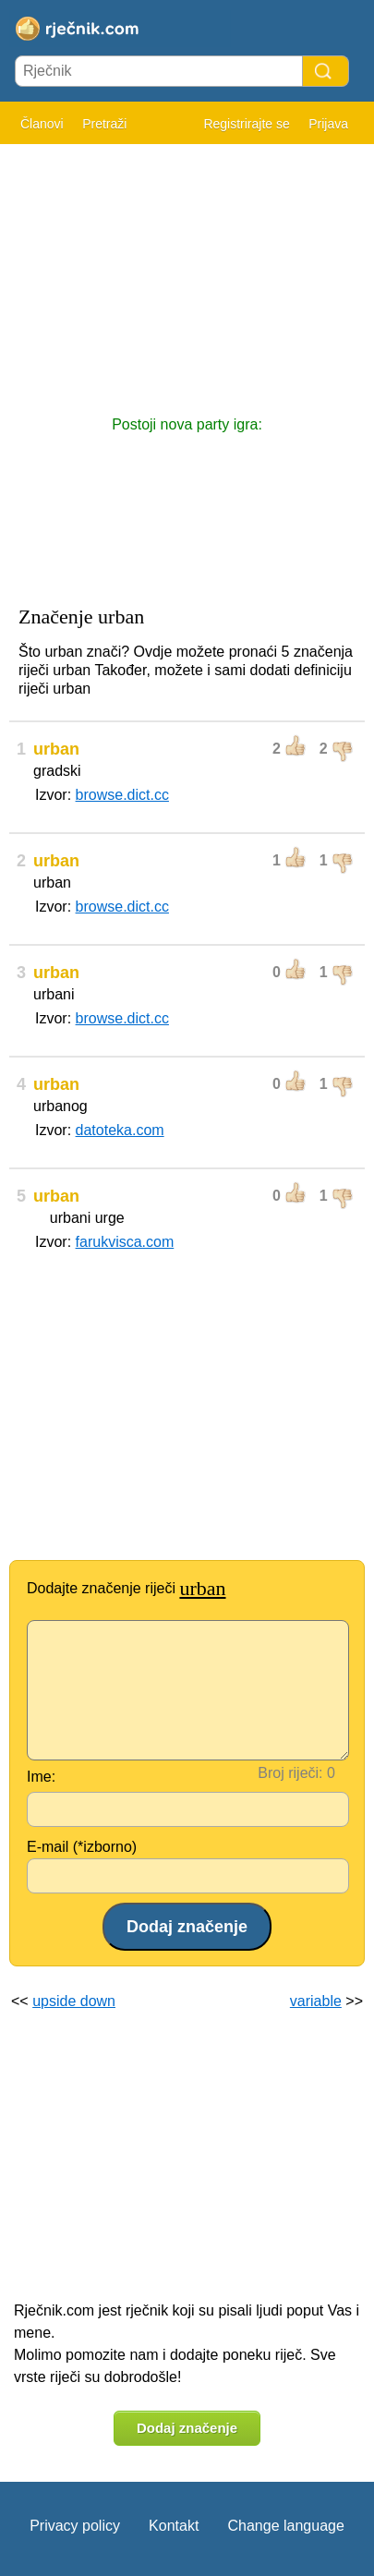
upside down (73, 2001)
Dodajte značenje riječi (126, 1588)
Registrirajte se (246, 123)
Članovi (42, 123)
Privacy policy (75, 2526)
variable (316, 2001)
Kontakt (174, 2526)
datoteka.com (120, 1130)
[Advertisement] (187, 270)
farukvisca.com (125, 1242)
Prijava (328, 123)
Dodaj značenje (187, 2428)
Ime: (41, 1776)
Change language (285, 2526)
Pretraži (104, 123)
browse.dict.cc (122, 795)
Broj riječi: (290, 1773)
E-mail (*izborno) (82, 1847)
